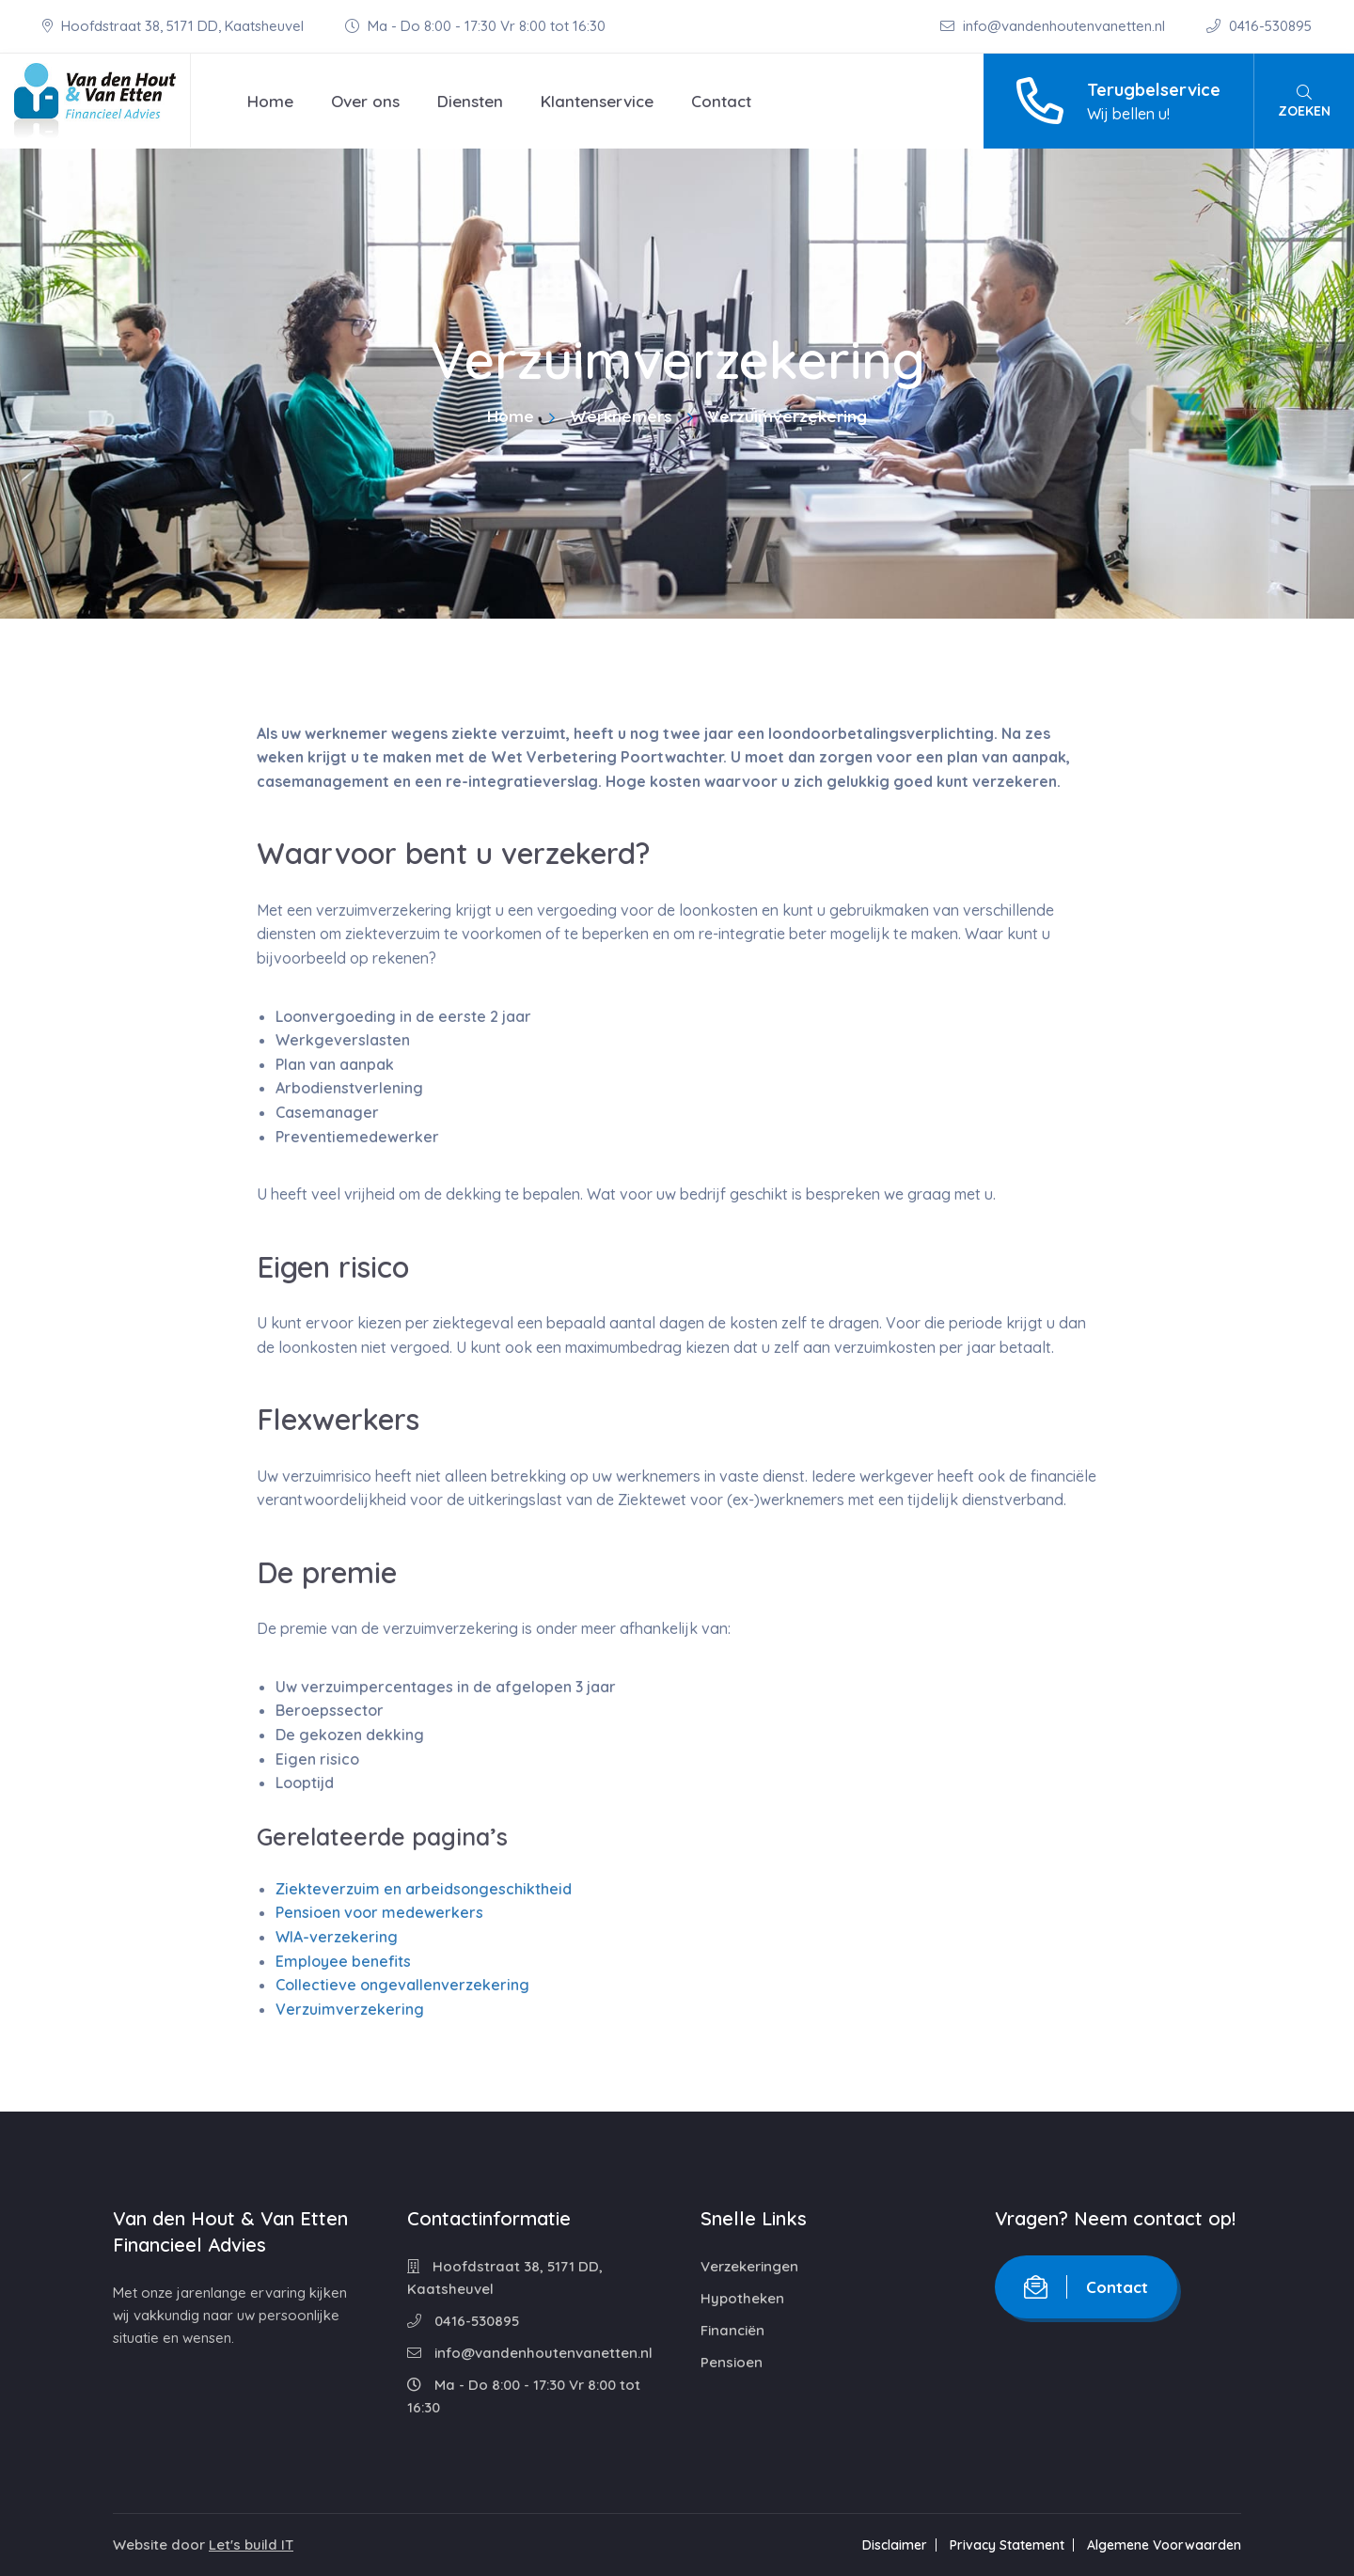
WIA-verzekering (337, 1936)
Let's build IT (251, 2544)
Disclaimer (894, 2545)
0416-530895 (1259, 26)
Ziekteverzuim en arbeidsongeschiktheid (424, 1888)
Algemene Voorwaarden (1164, 2545)
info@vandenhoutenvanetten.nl (1054, 26)
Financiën (732, 2330)
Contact (721, 101)
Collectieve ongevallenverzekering (402, 1984)
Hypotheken (742, 2298)
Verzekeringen (749, 2266)
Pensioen (732, 2362)
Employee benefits (343, 1961)
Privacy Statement (1007, 2545)
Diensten (470, 101)
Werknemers (621, 416)
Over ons (365, 101)
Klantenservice (597, 101)
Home (270, 101)
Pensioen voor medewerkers (379, 1912)
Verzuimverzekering (350, 2009)
